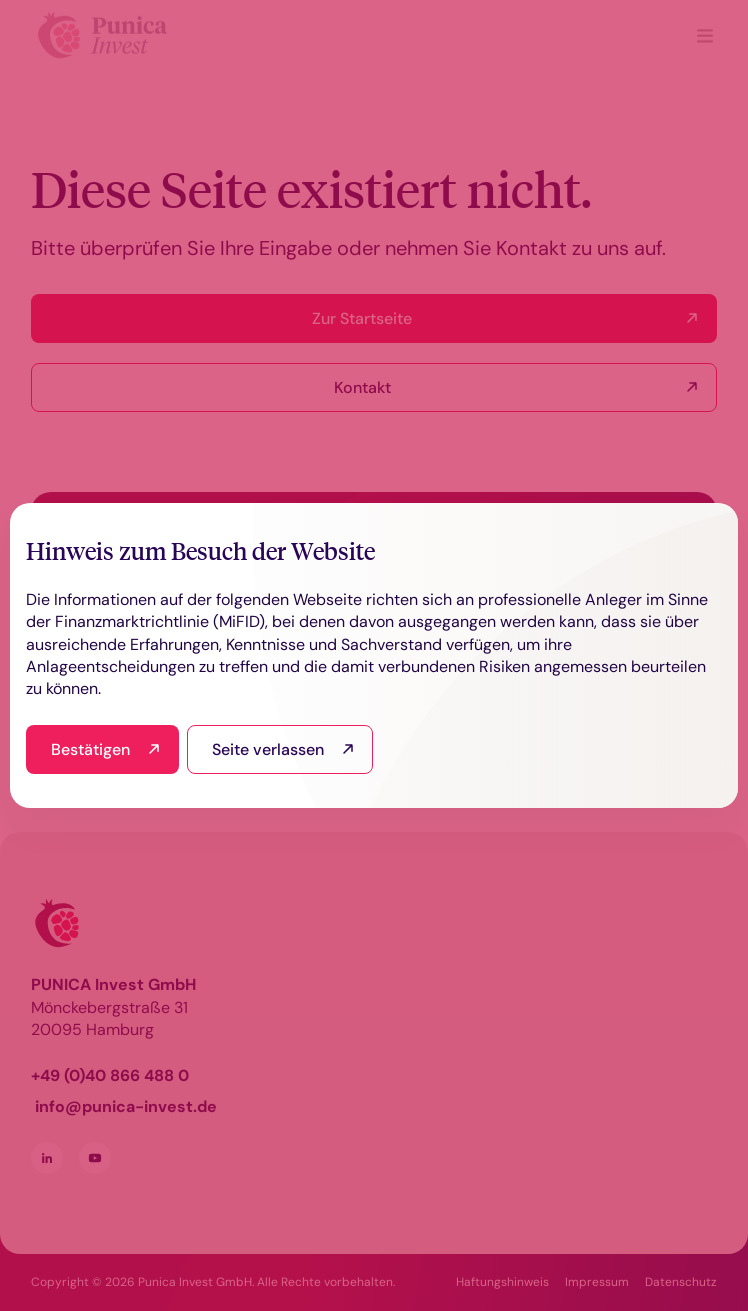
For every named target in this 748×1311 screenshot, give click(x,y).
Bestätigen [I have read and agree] (90, 749)
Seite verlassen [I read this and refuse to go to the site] (268, 749)
